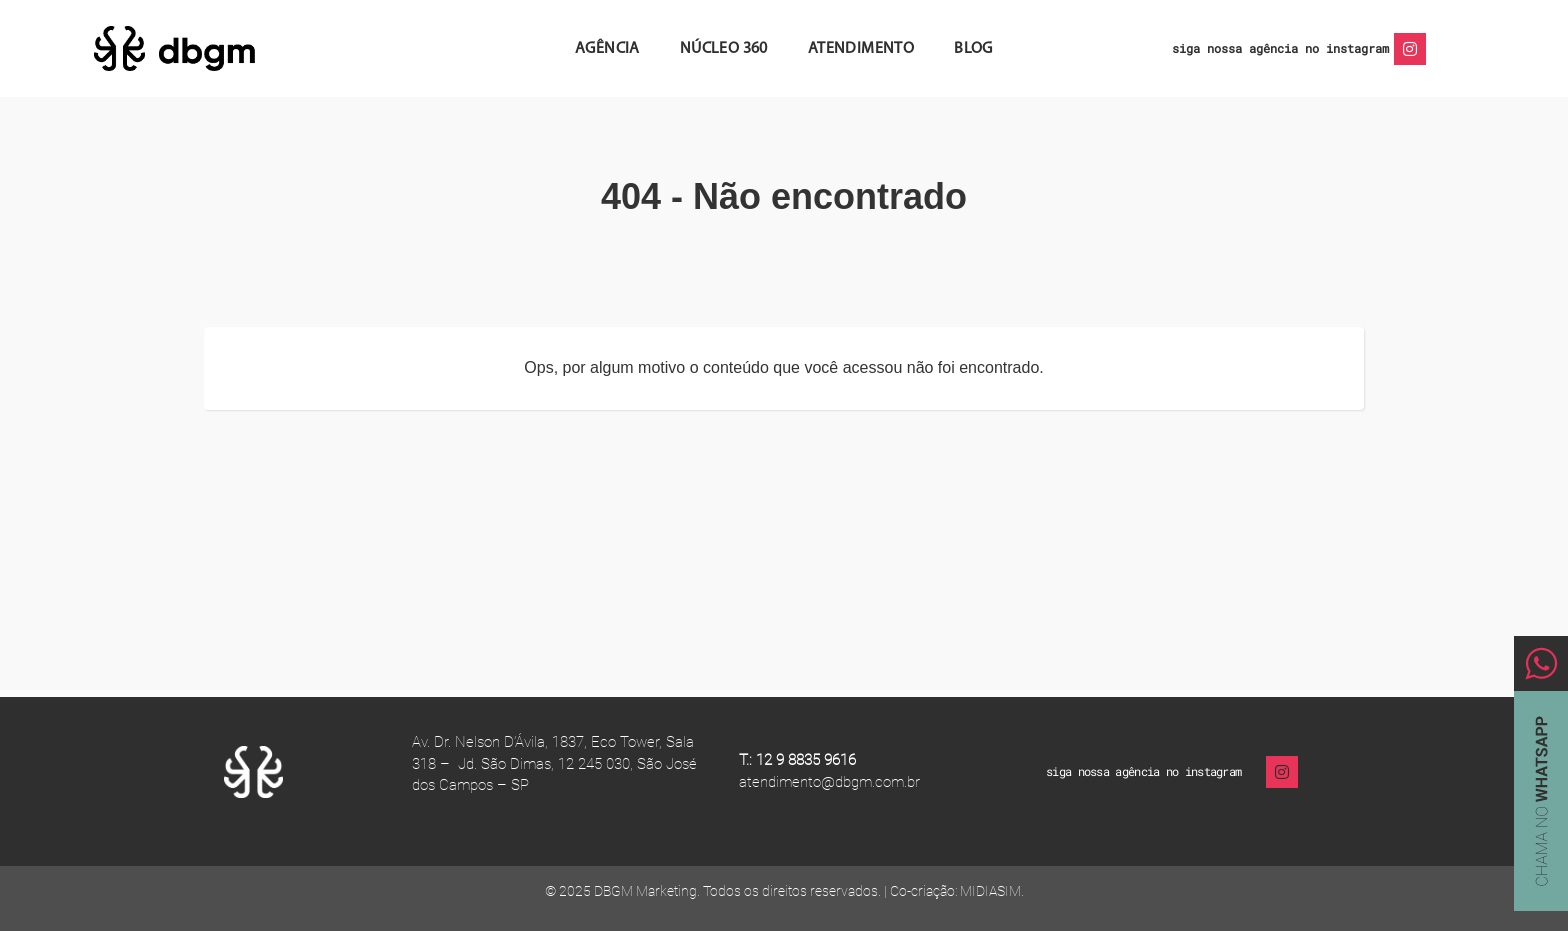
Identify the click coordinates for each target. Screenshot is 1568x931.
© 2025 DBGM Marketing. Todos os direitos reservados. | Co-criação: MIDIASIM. (784, 891)
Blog (973, 49)
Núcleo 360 (724, 49)
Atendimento (861, 49)
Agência (607, 49)
